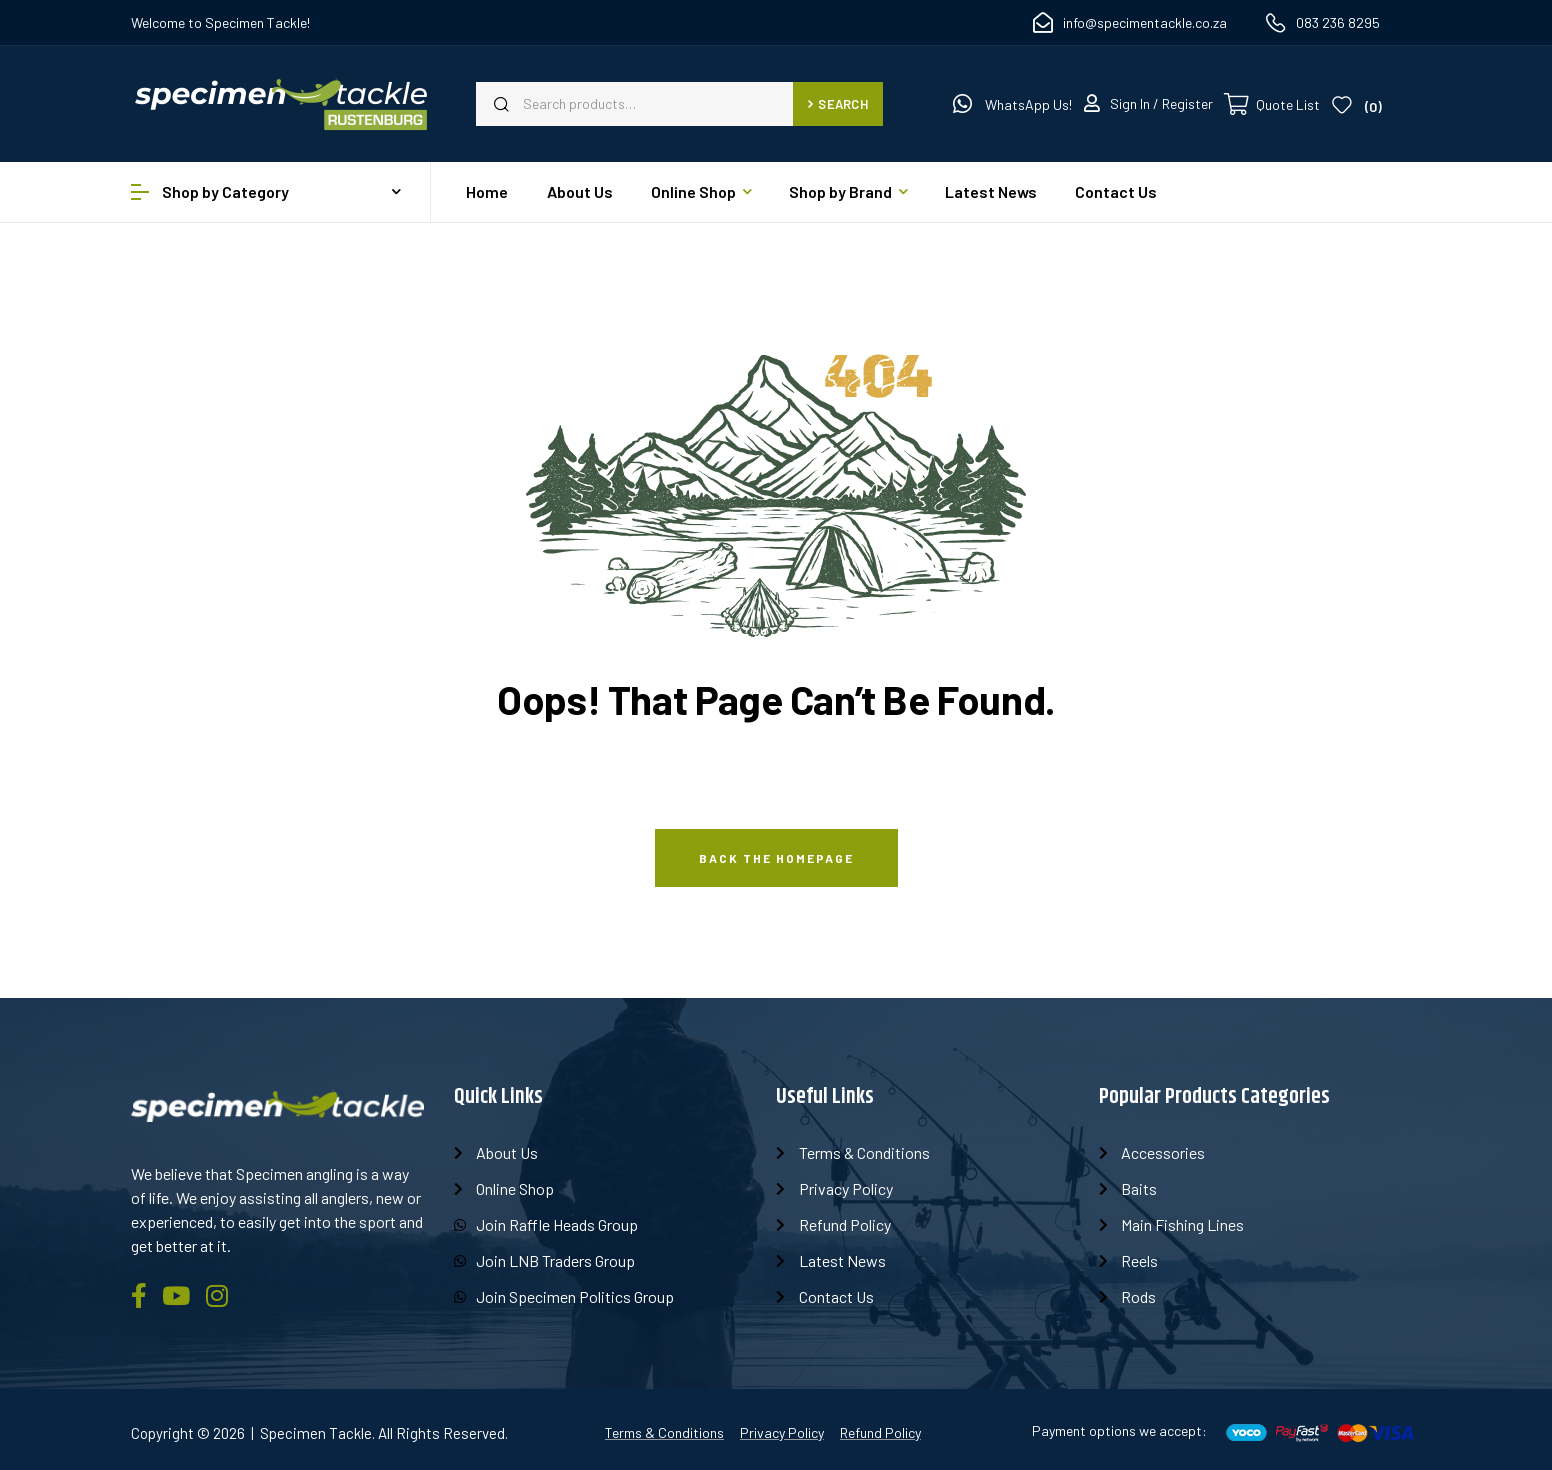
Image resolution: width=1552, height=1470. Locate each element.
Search (838, 104)
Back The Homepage (776, 858)
